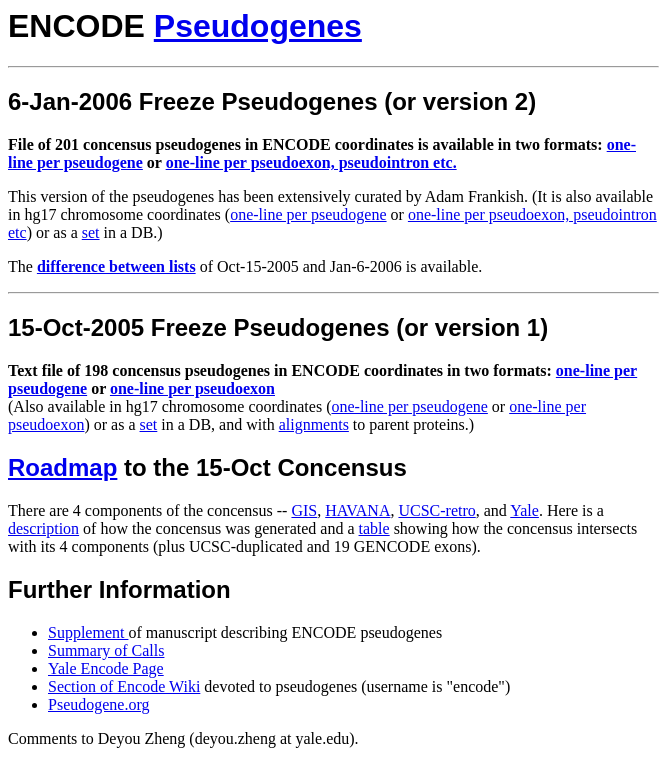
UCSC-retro (436, 510)
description (43, 528)
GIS (304, 510)
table (374, 528)
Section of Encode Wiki (124, 686)
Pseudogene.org (98, 704)
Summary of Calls (106, 650)
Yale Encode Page (106, 668)
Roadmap (62, 467)
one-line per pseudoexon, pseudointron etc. (311, 162)
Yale (524, 510)
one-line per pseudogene (308, 214)
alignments (314, 424)
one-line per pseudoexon (192, 388)
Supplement (88, 632)
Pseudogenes (258, 26)
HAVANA (357, 510)
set (91, 232)
